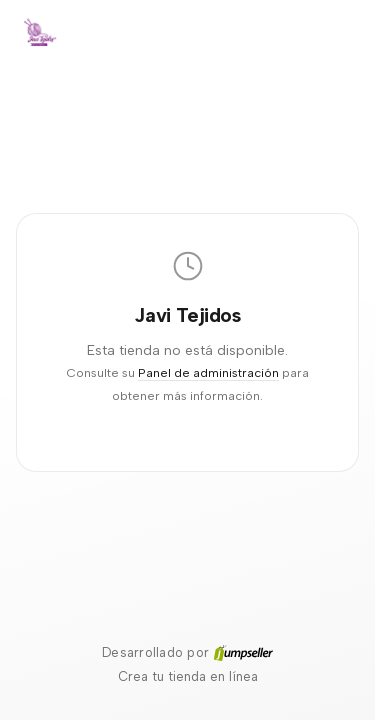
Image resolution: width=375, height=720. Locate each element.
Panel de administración (208, 372)
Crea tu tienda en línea (188, 676)
